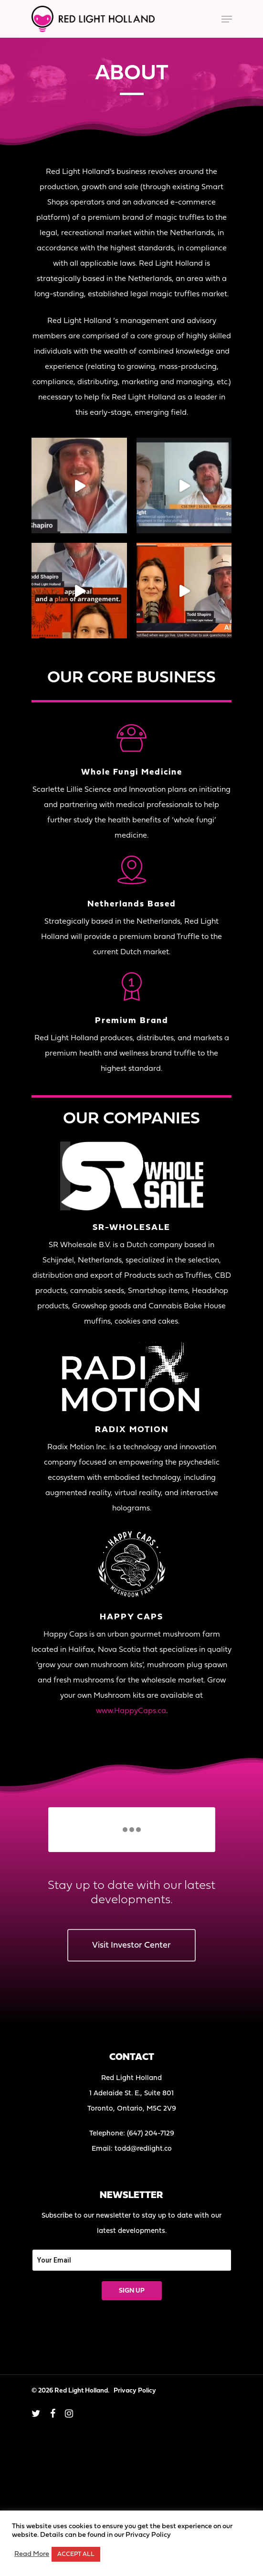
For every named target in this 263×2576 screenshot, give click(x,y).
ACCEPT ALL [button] (76, 2554)
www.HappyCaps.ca (131, 1711)
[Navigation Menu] (226, 19)
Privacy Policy (135, 2390)
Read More (31, 2554)
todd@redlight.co (143, 2149)
